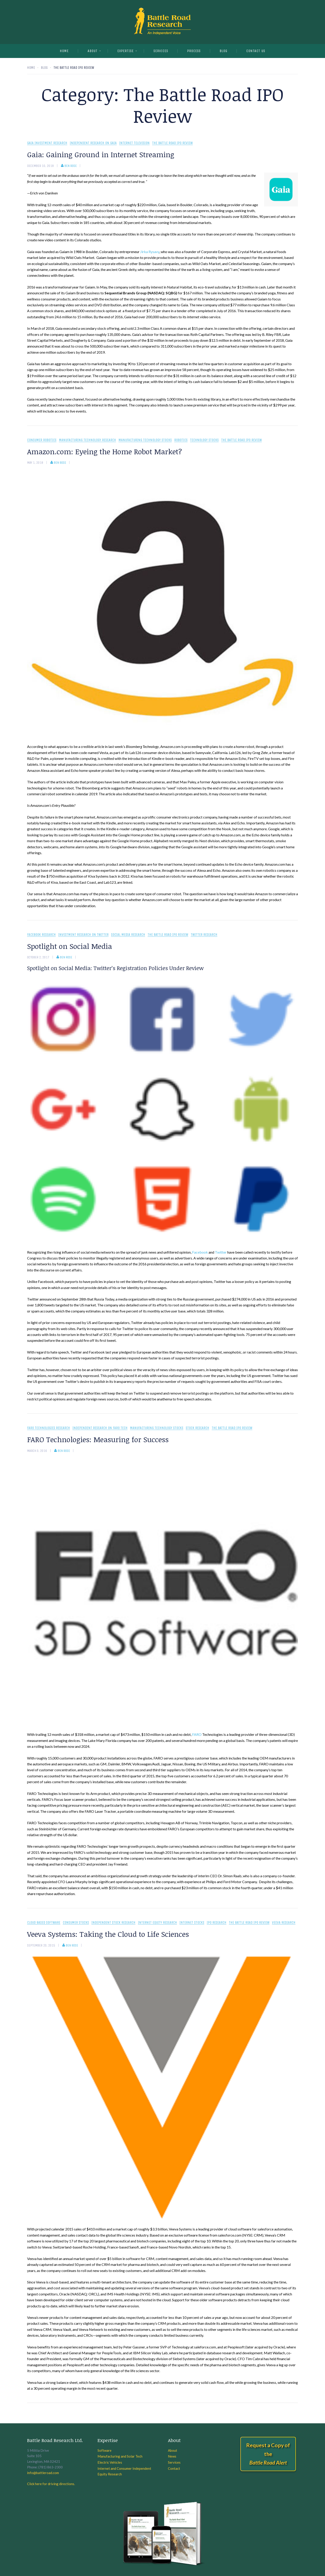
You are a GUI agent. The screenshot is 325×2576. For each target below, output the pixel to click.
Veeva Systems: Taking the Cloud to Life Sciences (108, 1934)
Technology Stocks (204, 440)
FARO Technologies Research (48, 1428)
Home (64, 51)
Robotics (181, 440)
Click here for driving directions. (51, 2484)
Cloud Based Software (43, 1923)
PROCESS (194, 51)
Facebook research (41, 935)
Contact (174, 2468)
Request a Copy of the (268, 2454)
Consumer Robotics (41, 440)
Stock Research (197, 1428)
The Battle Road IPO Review (172, 143)
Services (174, 2462)
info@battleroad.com (43, 2473)
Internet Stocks (191, 1923)
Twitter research (204, 935)
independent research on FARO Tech (100, 1428)
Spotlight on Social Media (69, 946)
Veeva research (283, 1923)
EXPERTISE (125, 51)
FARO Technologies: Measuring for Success (98, 1439)
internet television (134, 143)
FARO (197, 1734)
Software (104, 2450)
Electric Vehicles (110, 2462)
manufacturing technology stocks (145, 440)
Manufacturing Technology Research (87, 440)
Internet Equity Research (157, 1923)
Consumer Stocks (76, 1923)
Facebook (200, 1252)
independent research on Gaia (93, 143)
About (93, 51)
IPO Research (216, 1923)
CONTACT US (255, 51)
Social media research (128, 935)
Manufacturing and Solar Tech (120, 2456)
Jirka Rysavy (149, 251)
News (172, 2456)
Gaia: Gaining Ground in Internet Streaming (100, 154)
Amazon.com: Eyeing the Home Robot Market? (104, 451)
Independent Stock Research (113, 1923)
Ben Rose (69, 166)
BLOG (223, 51)
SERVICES (160, 51)
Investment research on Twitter (83, 935)
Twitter (221, 1252)
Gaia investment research (47, 143)
